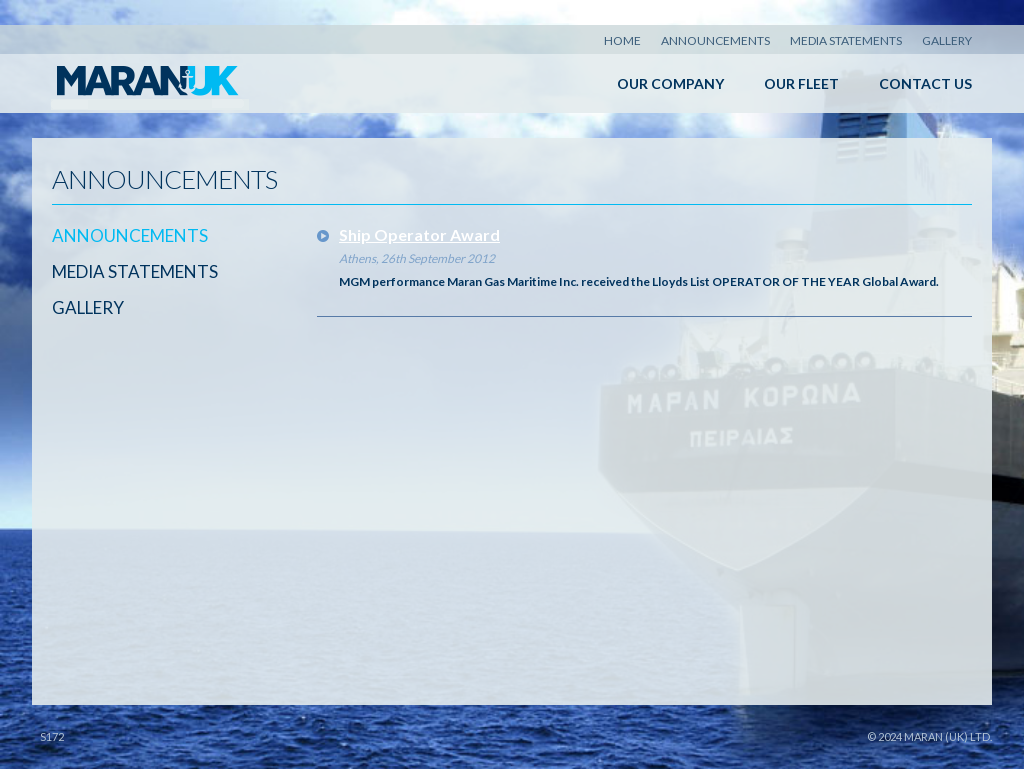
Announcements (715, 40)
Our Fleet (801, 83)
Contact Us (925, 83)
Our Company (670, 83)
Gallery (947, 40)
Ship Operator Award (419, 234)
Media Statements (846, 40)
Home (622, 40)
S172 (52, 736)
